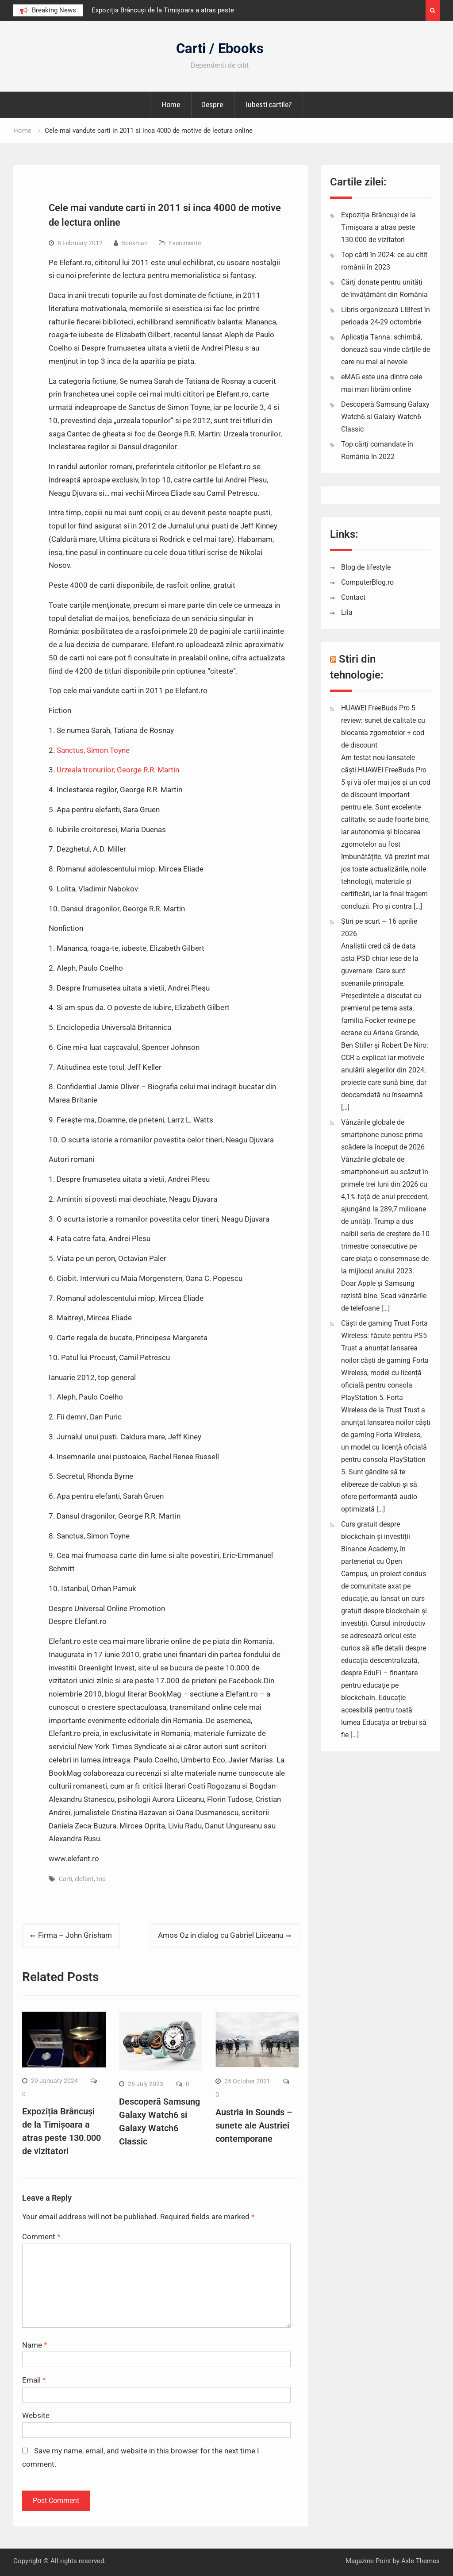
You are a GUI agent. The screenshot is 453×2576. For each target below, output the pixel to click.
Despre (212, 104)
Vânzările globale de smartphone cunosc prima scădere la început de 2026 (383, 1134)
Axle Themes (420, 2561)
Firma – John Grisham (75, 1935)
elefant (84, 1878)
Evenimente (185, 243)
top (101, 1878)
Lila (347, 612)
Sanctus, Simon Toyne (93, 750)
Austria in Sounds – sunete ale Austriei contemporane (253, 2125)
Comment (41, 2236)
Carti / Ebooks (220, 48)
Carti (65, 1878)
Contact (353, 597)
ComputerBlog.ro (367, 582)
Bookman (134, 243)
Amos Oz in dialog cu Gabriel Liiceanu (220, 1935)
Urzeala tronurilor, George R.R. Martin (118, 769)
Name (34, 2345)
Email (34, 2379)
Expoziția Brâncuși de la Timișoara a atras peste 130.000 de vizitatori (378, 227)
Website (36, 2415)
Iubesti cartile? (269, 104)
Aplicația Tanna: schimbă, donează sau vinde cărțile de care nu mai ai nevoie (385, 349)
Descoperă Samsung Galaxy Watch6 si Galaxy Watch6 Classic (385, 416)
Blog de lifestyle (366, 567)
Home (170, 104)
